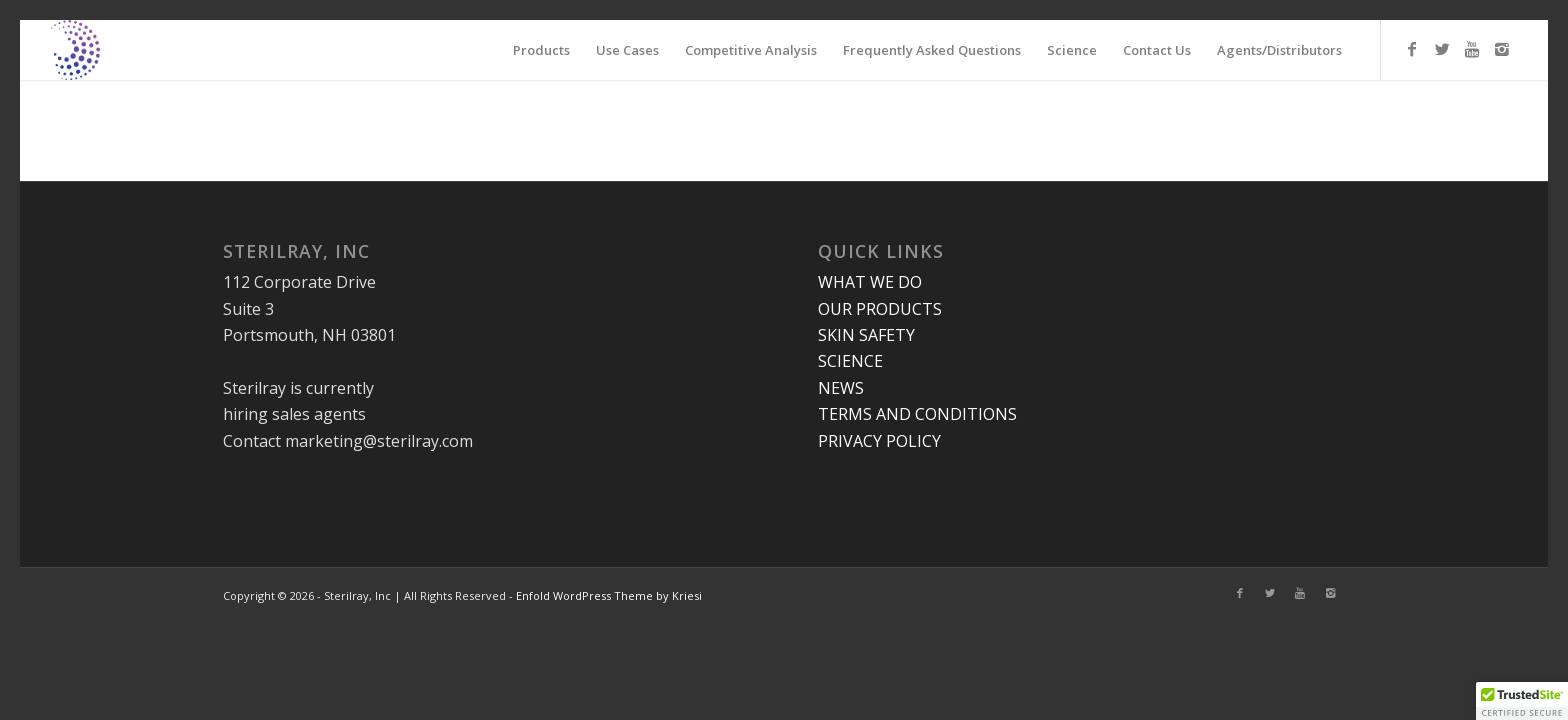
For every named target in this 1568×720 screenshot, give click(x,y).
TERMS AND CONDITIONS (917, 414)
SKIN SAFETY (866, 335)
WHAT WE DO (870, 282)
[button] (1522, 701)
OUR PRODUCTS (880, 309)
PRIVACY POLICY (879, 441)
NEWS (841, 388)
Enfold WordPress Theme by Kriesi (609, 595)
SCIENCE (850, 361)
